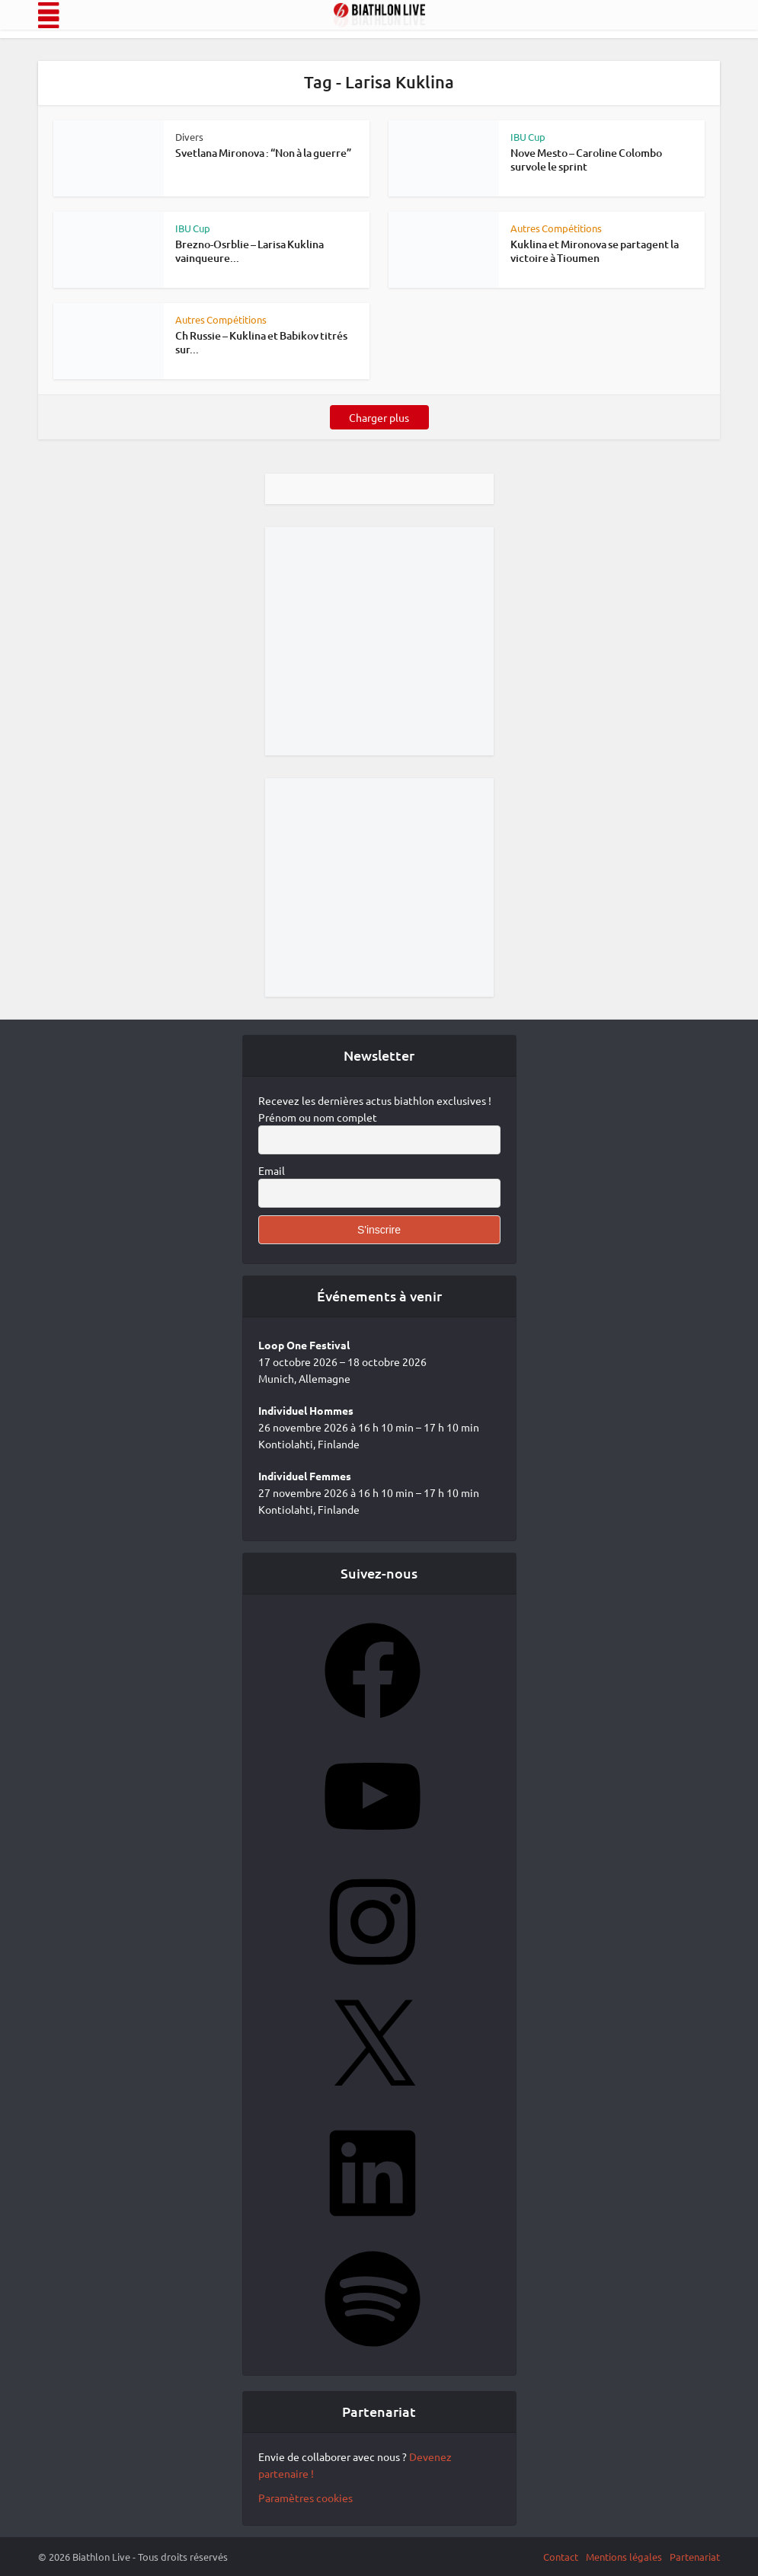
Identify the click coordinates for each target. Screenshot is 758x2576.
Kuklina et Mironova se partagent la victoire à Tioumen (594, 251)
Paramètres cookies (305, 2497)
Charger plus (379, 417)
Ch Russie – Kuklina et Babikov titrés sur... (261, 342)
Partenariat (695, 2556)
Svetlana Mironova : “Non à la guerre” (263, 152)
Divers (189, 136)
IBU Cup (527, 136)
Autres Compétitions (556, 228)
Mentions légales (624, 2556)
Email (271, 1170)
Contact (560, 2556)
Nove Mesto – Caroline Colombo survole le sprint (586, 159)
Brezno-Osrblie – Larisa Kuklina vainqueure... (249, 251)
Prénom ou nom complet (317, 1117)
